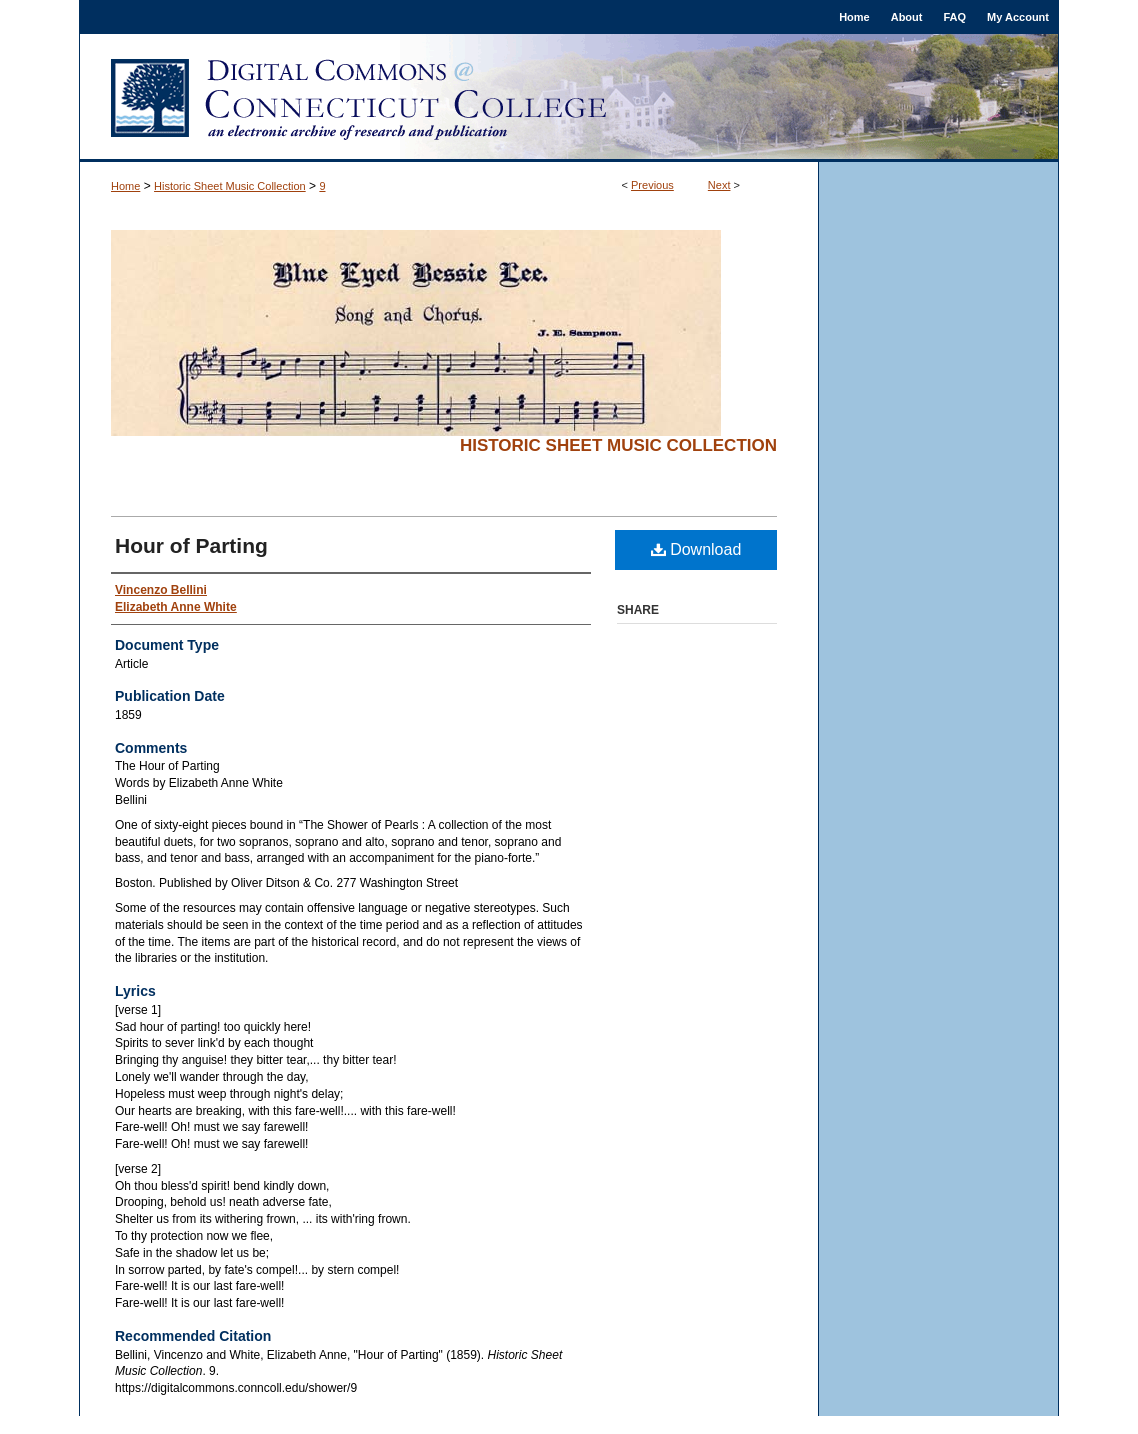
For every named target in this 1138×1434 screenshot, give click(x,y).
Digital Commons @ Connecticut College (569, 98)
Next (719, 185)
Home (125, 186)
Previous (652, 185)
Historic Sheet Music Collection (230, 186)
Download (696, 549)
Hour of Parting (191, 545)
